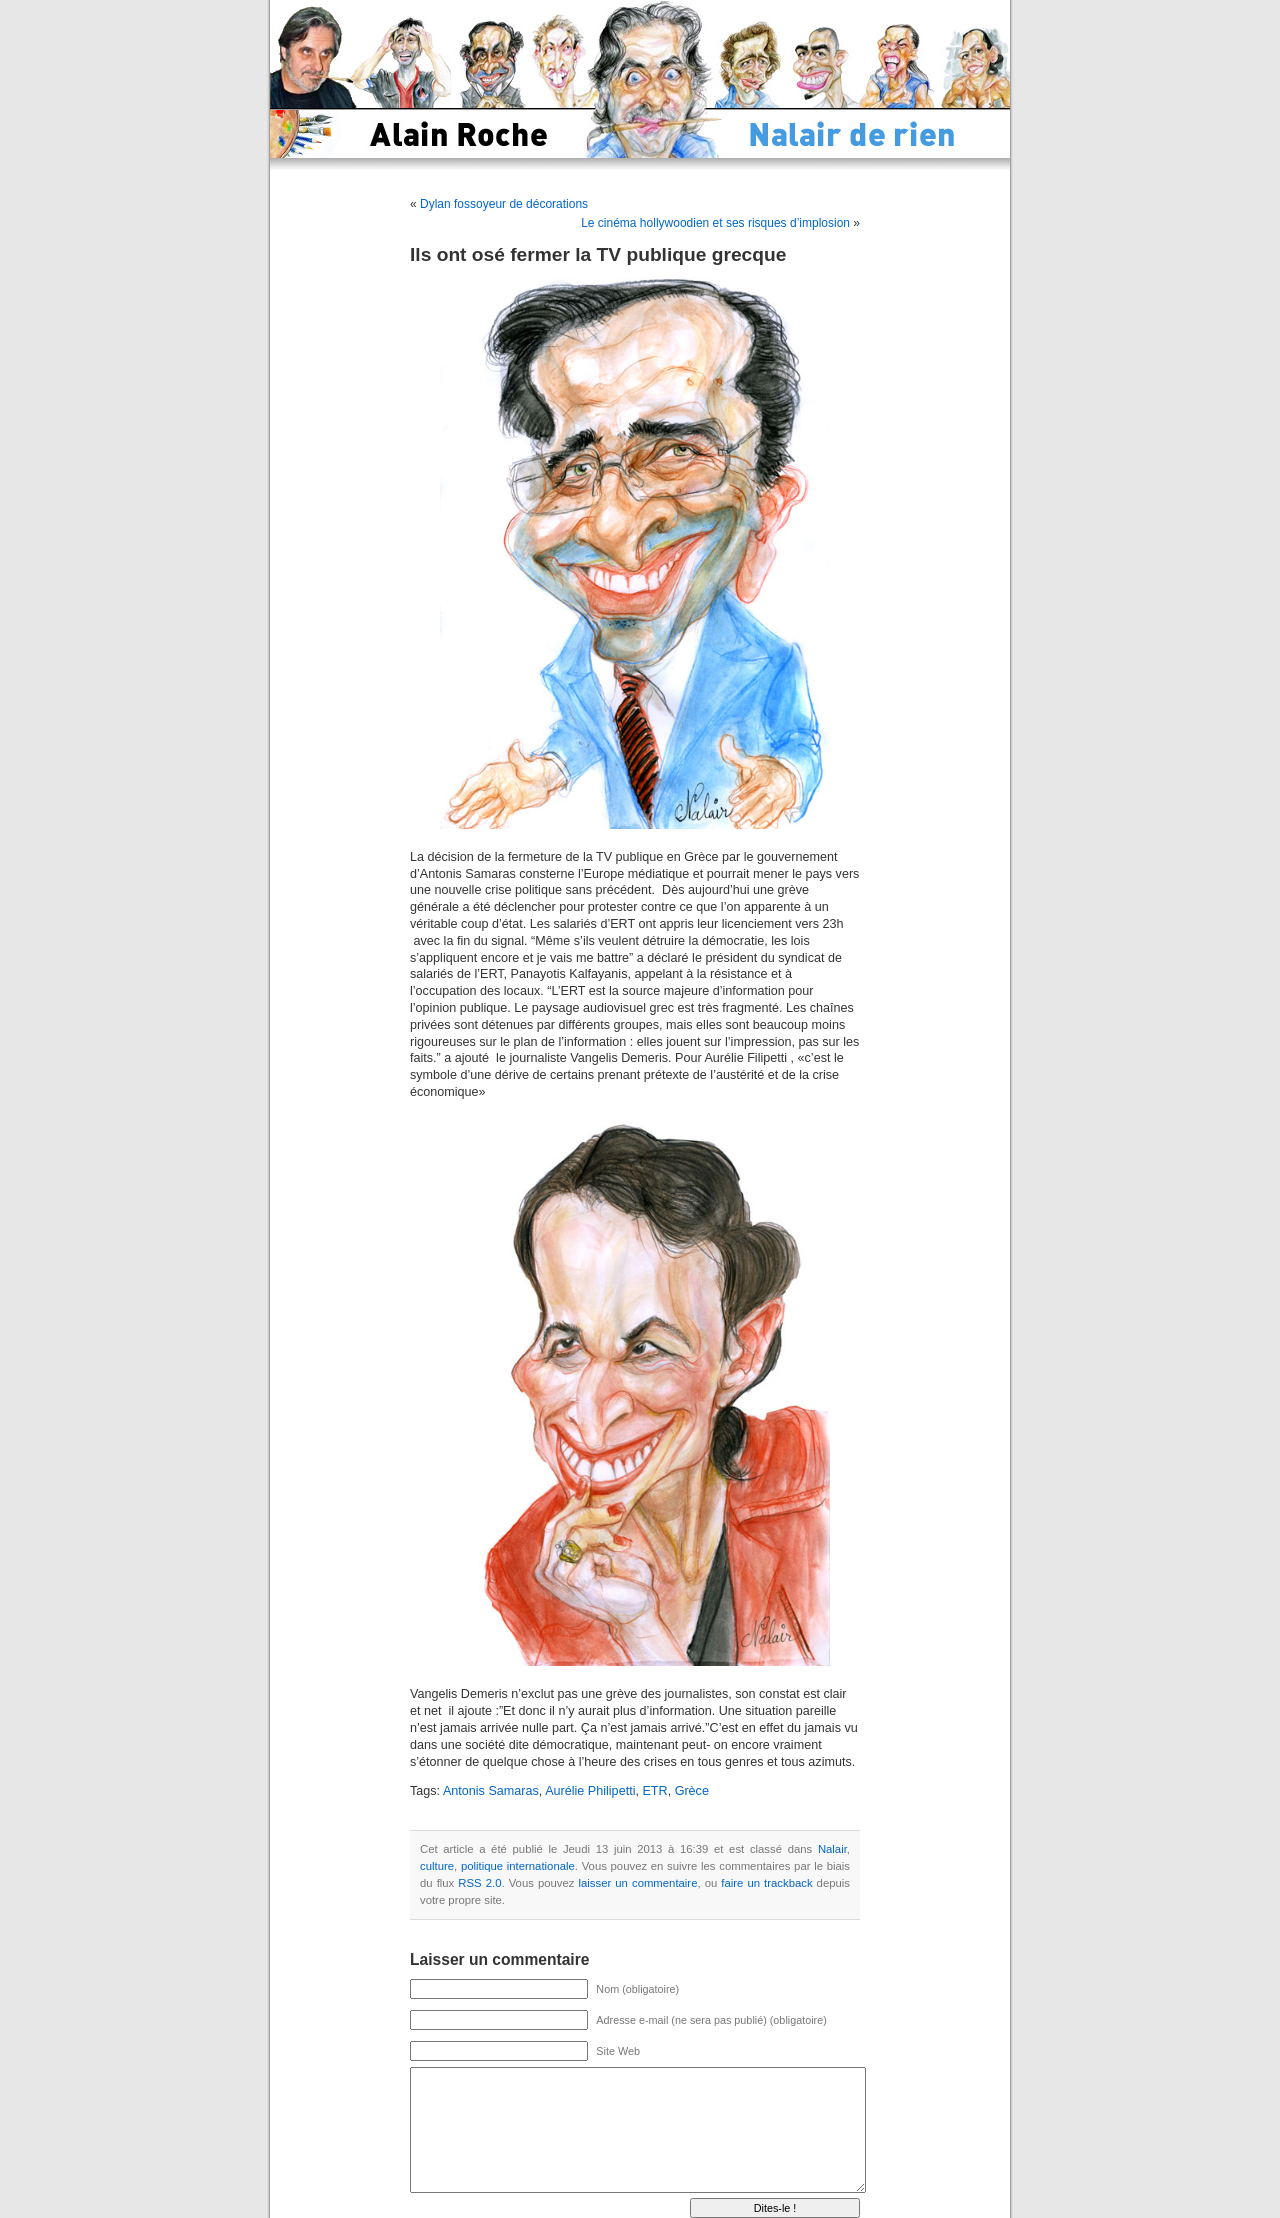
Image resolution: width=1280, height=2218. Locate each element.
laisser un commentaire (638, 1883)
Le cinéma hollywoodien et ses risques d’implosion (715, 223)
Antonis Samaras (491, 1791)
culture (437, 1866)
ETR (654, 1791)
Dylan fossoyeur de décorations (504, 204)
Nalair (832, 1849)
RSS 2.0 (479, 1883)
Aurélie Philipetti (590, 1791)
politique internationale (518, 1866)
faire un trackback (766, 1883)
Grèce (692, 1791)
